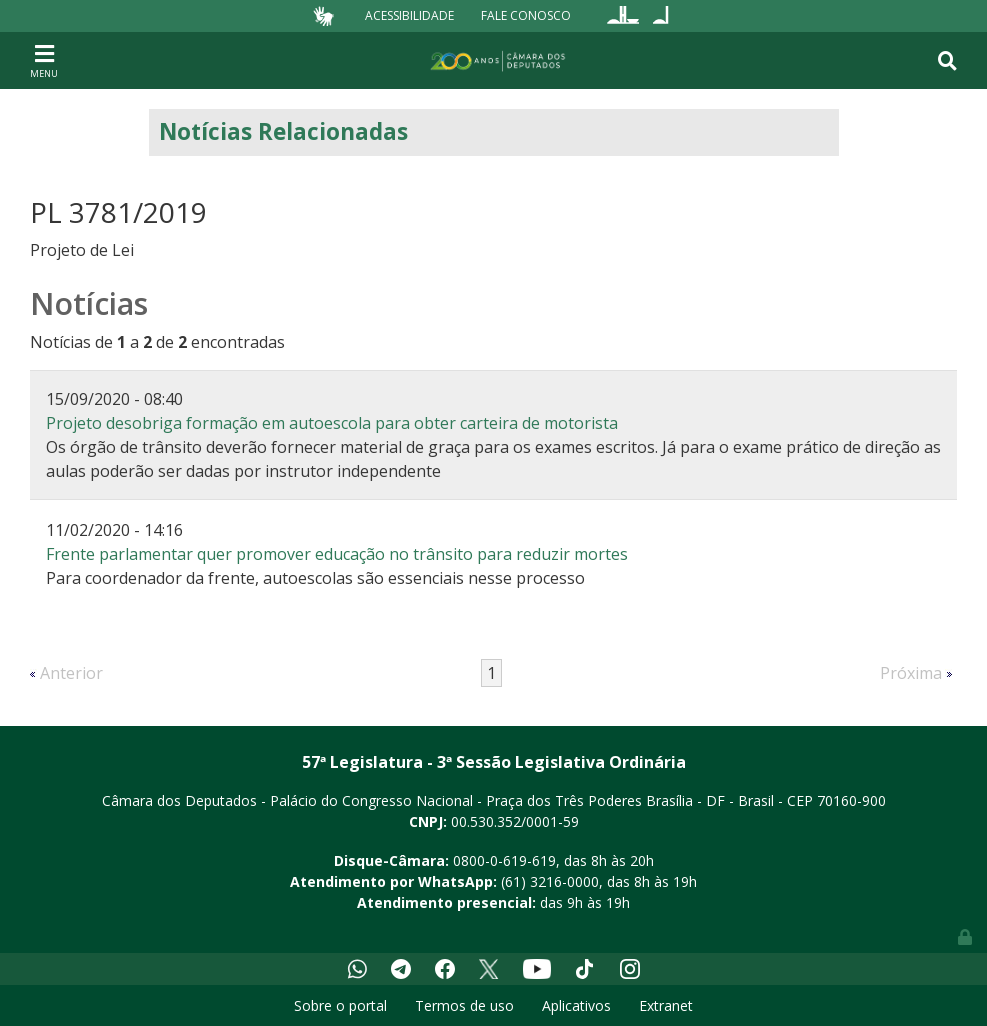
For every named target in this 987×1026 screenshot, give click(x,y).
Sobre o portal (340, 1005)
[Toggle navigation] (44, 60)
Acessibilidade (409, 15)
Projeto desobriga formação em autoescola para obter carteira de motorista (332, 423)
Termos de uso (464, 1005)
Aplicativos (576, 1005)
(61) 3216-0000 (550, 881)
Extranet (666, 1005)
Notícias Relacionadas (283, 131)
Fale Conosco (526, 15)
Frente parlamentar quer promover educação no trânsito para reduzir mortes (337, 554)
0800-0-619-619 (504, 860)
